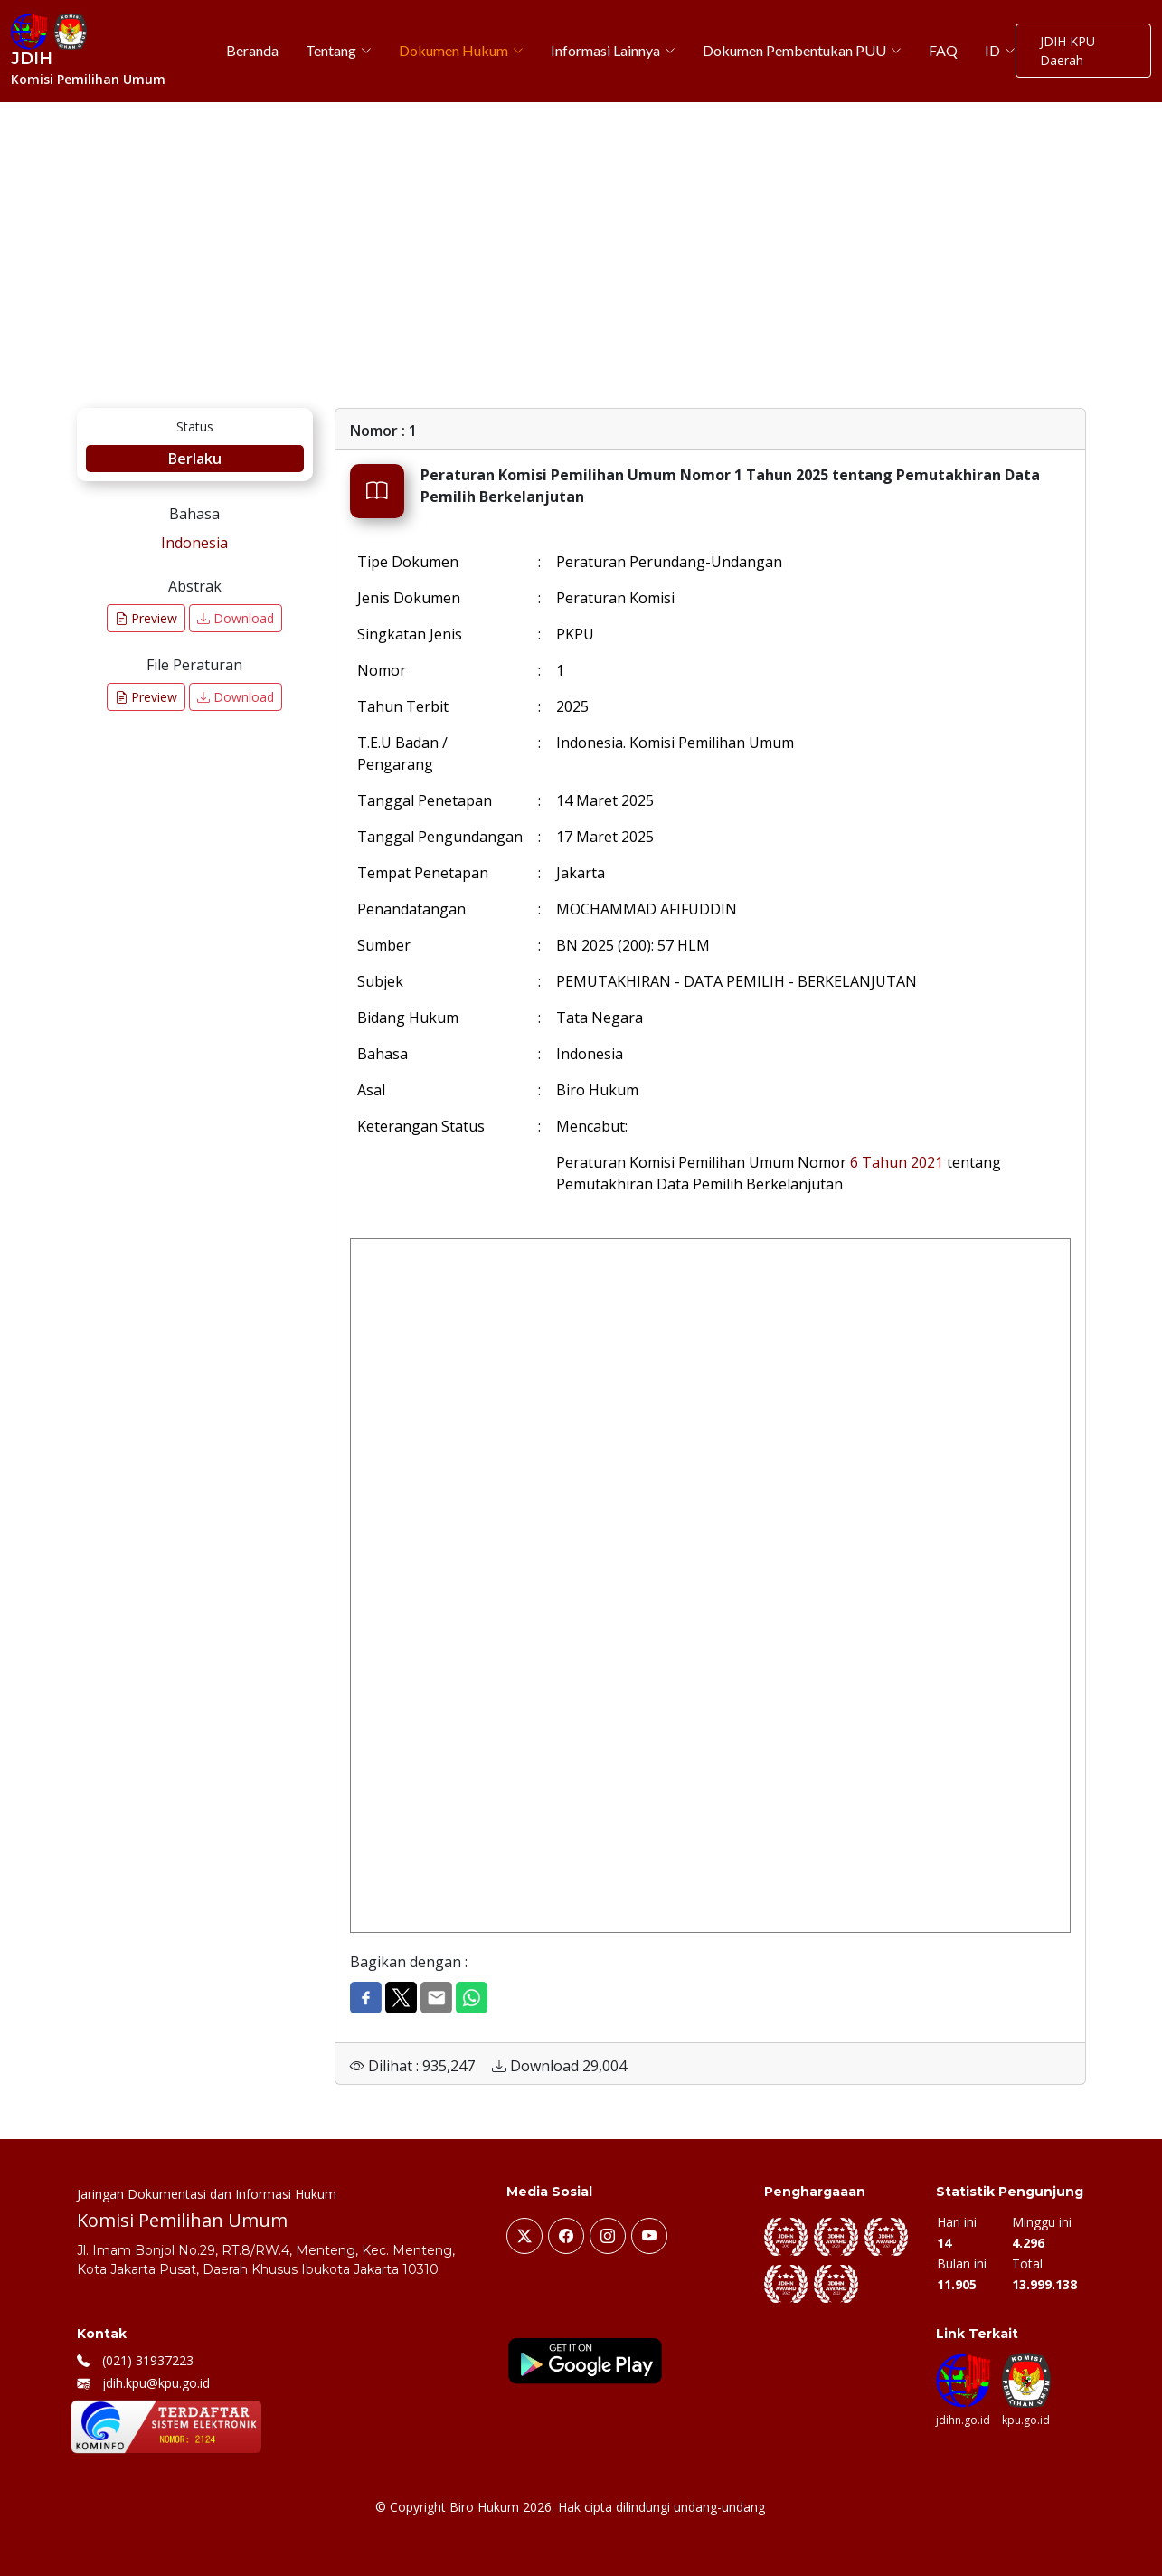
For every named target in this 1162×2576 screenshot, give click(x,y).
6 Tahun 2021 (896, 1162)
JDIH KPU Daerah (1067, 51)
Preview (146, 618)
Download (235, 618)
